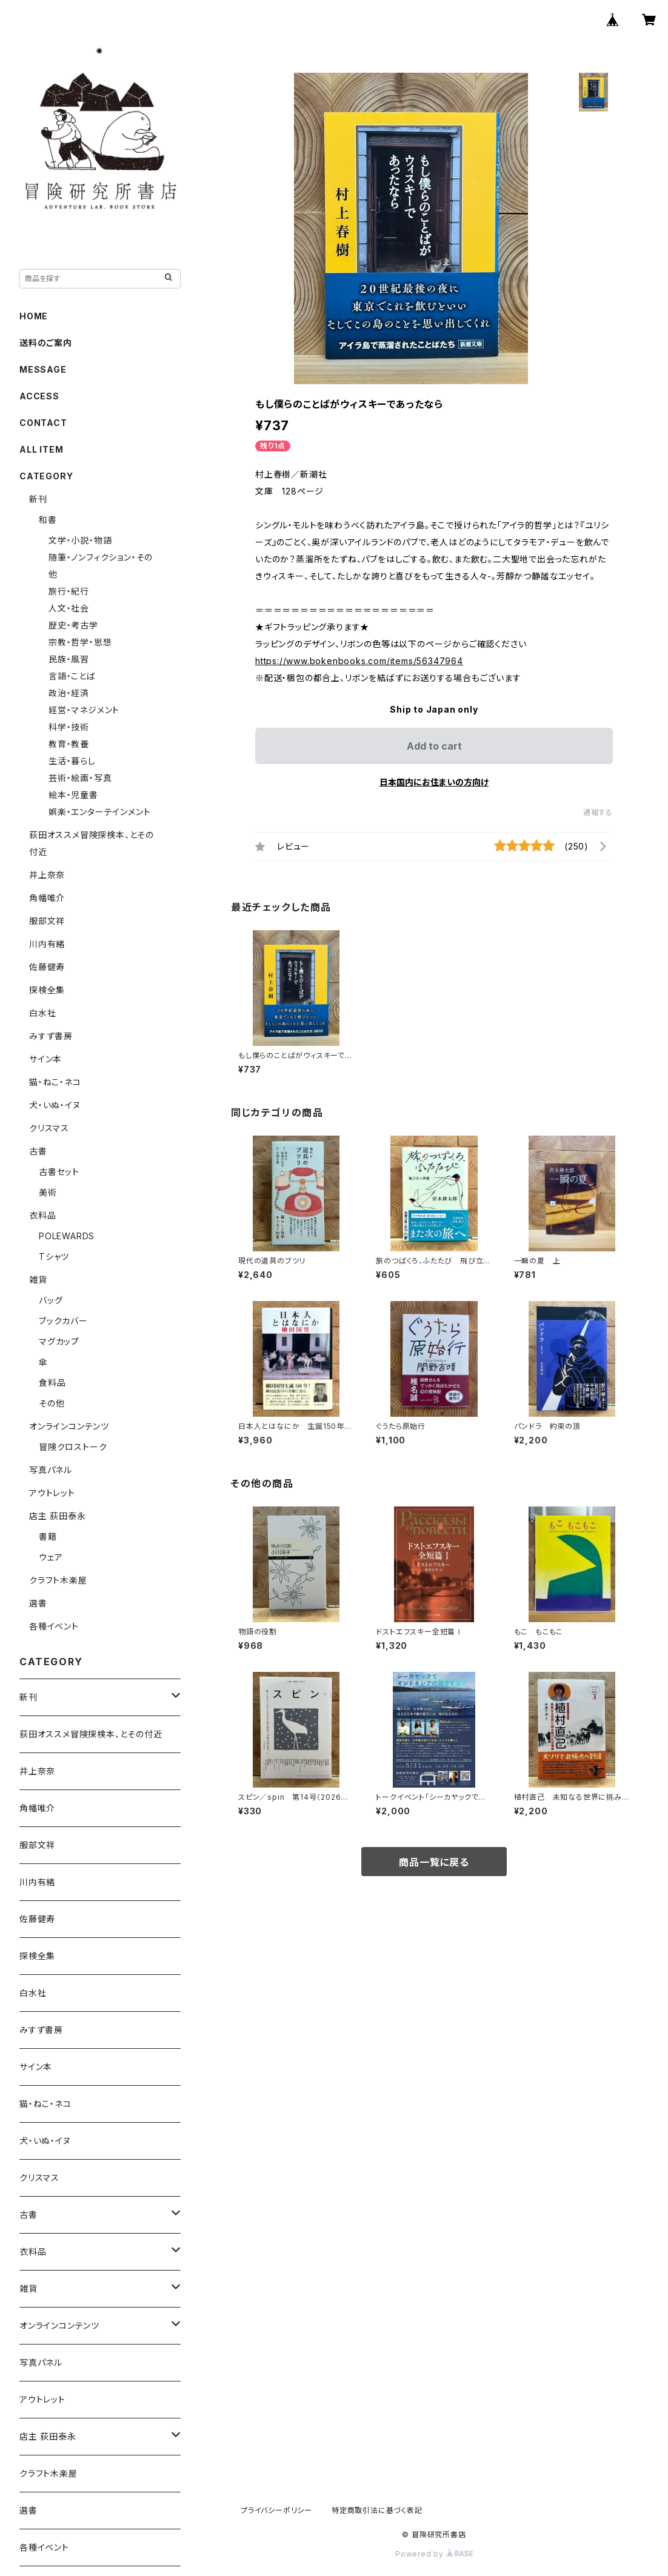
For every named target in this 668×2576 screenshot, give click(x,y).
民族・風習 (68, 659)
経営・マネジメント (83, 710)
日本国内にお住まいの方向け (434, 782)
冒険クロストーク (73, 1447)
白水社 (42, 1013)
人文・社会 (68, 608)
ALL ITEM (41, 449)
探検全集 (47, 990)
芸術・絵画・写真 (80, 778)
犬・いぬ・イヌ (55, 1105)
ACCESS (39, 396)
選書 (38, 1603)
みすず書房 (51, 1036)
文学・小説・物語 (80, 540)
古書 (38, 1151)
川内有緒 (47, 944)
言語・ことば (72, 676)
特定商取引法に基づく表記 (377, 2510)
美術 (48, 1192)
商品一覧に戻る (434, 1862)
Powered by (434, 2553)
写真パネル (50, 1470)
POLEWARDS (67, 1236)
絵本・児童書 (73, 795)
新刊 (38, 499)
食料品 (52, 1382)
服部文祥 (47, 921)
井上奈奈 (47, 875)
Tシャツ (54, 1256)
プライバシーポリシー (276, 2510)
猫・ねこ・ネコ (55, 1082)
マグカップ (59, 1341)
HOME (33, 316)
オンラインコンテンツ (69, 1426)
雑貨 (38, 1279)
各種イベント (54, 1626)
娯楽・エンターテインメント (99, 812)
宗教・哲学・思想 (80, 642)
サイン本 (45, 1059)
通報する (598, 812)
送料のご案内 (45, 343)
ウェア (50, 1557)
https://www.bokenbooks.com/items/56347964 (359, 661)
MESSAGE (43, 369)
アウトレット (52, 1493)
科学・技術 (68, 727)
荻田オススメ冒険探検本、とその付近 (90, 1734)
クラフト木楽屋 (58, 1580)
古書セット (59, 1172)
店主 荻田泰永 (57, 1516)
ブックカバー (63, 1321)
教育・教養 (68, 744)
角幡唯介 (47, 898)
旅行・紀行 (68, 591)
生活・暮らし (72, 761)
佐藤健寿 (47, 967)
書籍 (48, 1536)
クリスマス (49, 1128)
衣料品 (42, 1215)
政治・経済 (68, 693)
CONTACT (43, 423)
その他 (51, 1403)
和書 (48, 519)
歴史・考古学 (73, 625)
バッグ (50, 1300)
